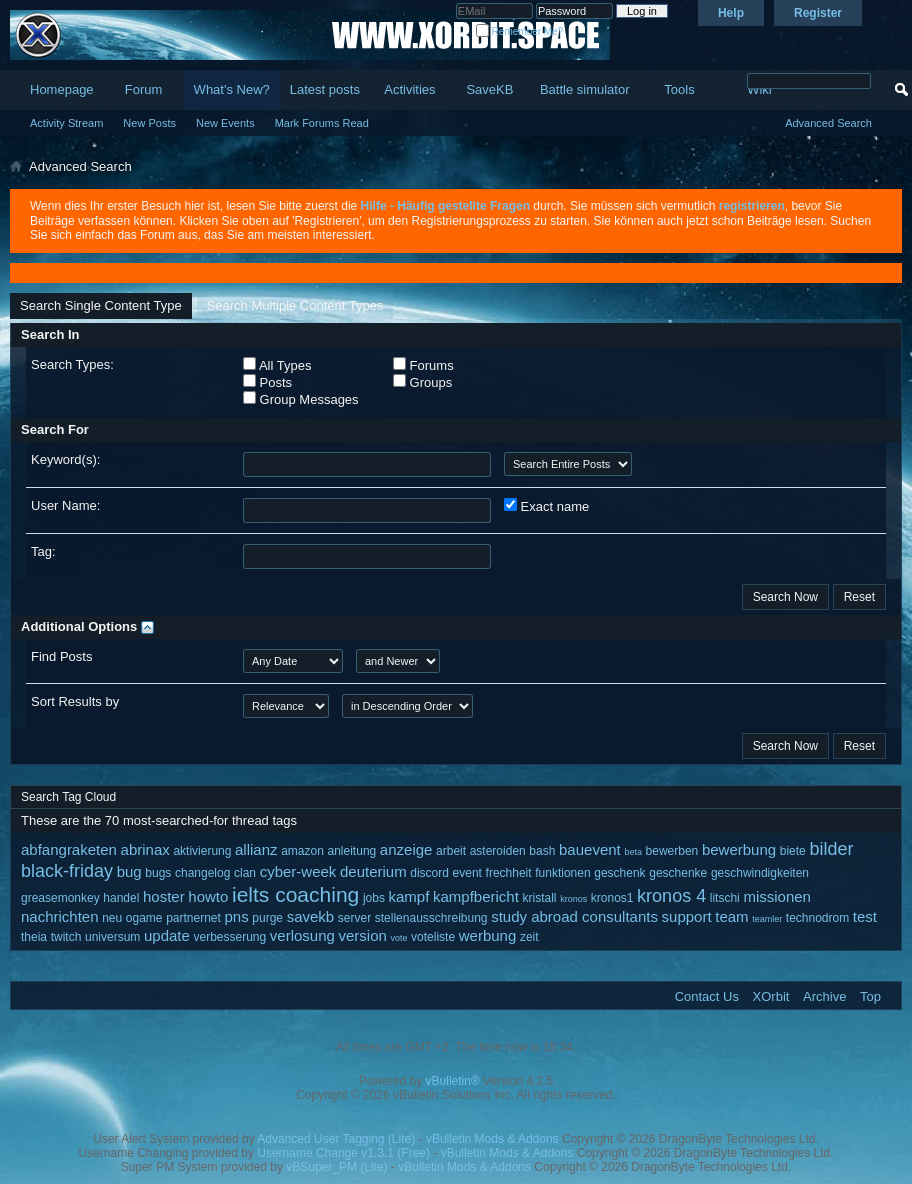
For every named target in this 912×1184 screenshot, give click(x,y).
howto (208, 896)
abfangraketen (69, 849)
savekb (311, 916)
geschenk (619, 873)
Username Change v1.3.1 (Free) (343, 1153)
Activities (409, 89)
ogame (144, 918)
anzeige (406, 849)
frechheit (509, 873)
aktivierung (202, 851)
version (362, 935)
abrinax (145, 849)
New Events (225, 123)
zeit (529, 937)
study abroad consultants (574, 916)
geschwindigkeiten (760, 873)
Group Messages (301, 399)
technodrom (817, 918)
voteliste (433, 937)
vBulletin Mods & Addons (492, 1139)
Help (731, 13)
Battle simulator (585, 89)
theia (34, 937)
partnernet (193, 918)
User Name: (65, 505)
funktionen (562, 873)
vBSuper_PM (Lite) (336, 1167)
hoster (164, 896)
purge (267, 918)
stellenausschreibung (431, 918)
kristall (540, 898)
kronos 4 (671, 896)
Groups (422, 382)
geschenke (678, 873)
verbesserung (229, 937)
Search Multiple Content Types (295, 305)
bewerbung (739, 849)
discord (429, 873)
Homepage (62, 89)
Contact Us (707, 996)
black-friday (67, 871)
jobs (374, 898)
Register (818, 13)
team (731, 916)
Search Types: (72, 364)
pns (237, 916)
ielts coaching (295, 894)
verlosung (302, 935)
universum (112, 937)
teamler (767, 919)
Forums (423, 365)
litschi (725, 898)
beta (633, 852)
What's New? (232, 89)
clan (245, 873)
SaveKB (489, 89)
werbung (488, 935)
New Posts (149, 123)
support (687, 916)
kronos (573, 899)
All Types (277, 365)
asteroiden (498, 851)
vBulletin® (453, 1081)
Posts (267, 382)
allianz (256, 849)
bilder (831, 849)
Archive (824, 996)
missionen (777, 896)
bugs (158, 873)
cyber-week (298, 871)
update (167, 935)
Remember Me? (519, 31)
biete (793, 851)
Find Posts (61, 656)
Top (870, 996)
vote (398, 938)
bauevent (590, 849)
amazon (302, 851)
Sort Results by (75, 701)
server (354, 918)
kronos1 (612, 898)
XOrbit (771, 996)
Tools (679, 89)
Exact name (546, 506)
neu (112, 918)
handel (121, 898)
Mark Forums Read (322, 123)
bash (542, 851)
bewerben (672, 851)
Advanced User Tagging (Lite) (336, 1139)
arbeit (451, 851)
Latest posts (325, 89)
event (467, 873)
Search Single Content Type (101, 305)
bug (129, 871)
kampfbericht (476, 896)
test (865, 916)
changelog (202, 873)
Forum (144, 89)
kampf (409, 896)
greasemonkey (60, 898)
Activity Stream (66, 123)
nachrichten (60, 916)
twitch (66, 937)
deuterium (373, 871)
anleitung (352, 851)
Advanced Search (828, 123)
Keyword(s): (65, 459)
